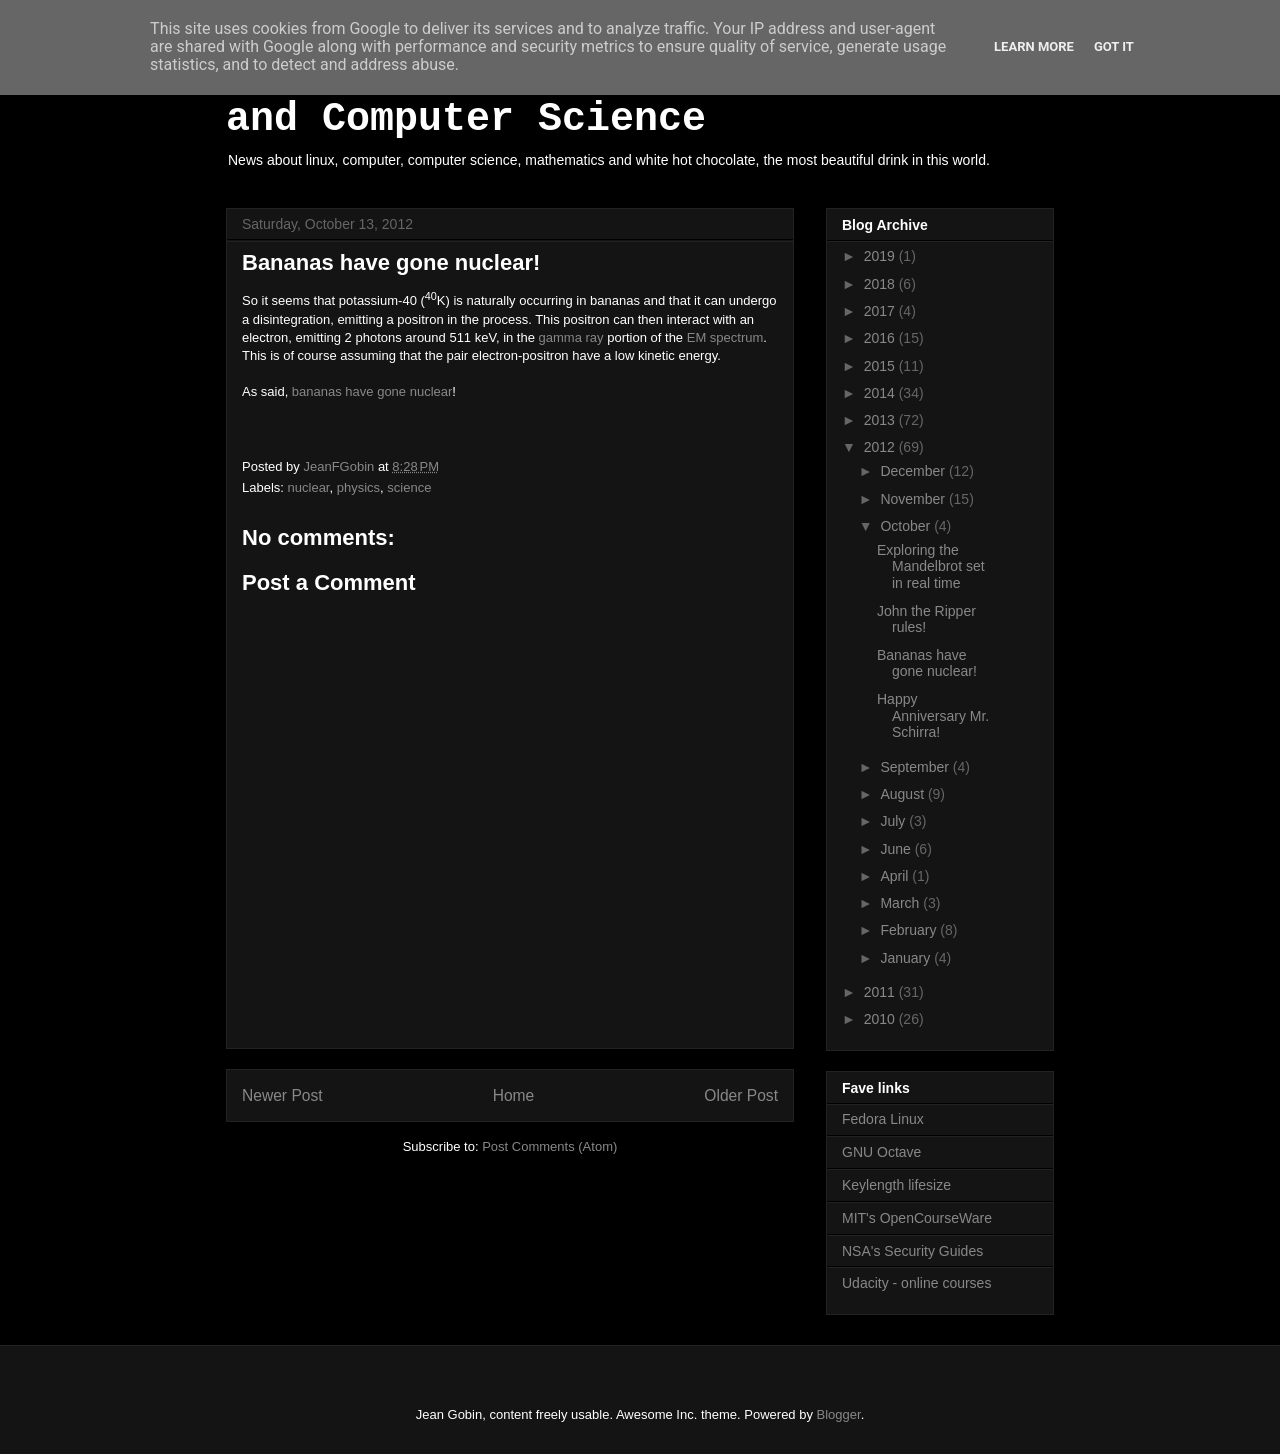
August (903, 794)
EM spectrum (725, 337)
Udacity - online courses (916, 1283)
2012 (881, 447)
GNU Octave (881, 1152)
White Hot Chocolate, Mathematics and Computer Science (610, 97)
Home (514, 1095)
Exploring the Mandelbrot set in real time (931, 567)
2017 (881, 311)
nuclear (309, 487)
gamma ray (571, 337)
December (914, 471)
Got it (1114, 46)
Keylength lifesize (896, 1185)
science (409, 487)
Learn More (1034, 46)
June (897, 849)
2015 (881, 366)
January (907, 958)
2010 (881, 1019)
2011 (881, 992)
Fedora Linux (883, 1119)
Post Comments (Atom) (549, 1146)
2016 (881, 338)
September (916, 767)
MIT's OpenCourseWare (917, 1218)
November (914, 499)
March (901, 903)
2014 (881, 393)
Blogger (839, 1414)
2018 (881, 284)
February (910, 930)
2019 (881, 256)
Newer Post (282, 1095)
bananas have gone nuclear (372, 391)
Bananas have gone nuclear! (927, 663)
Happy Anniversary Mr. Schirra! (933, 716)
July (894, 821)
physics (358, 487)
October (907, 526)
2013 (881, 420)
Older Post (741, 1095)
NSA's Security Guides (912, 1251)
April (896, 876)
